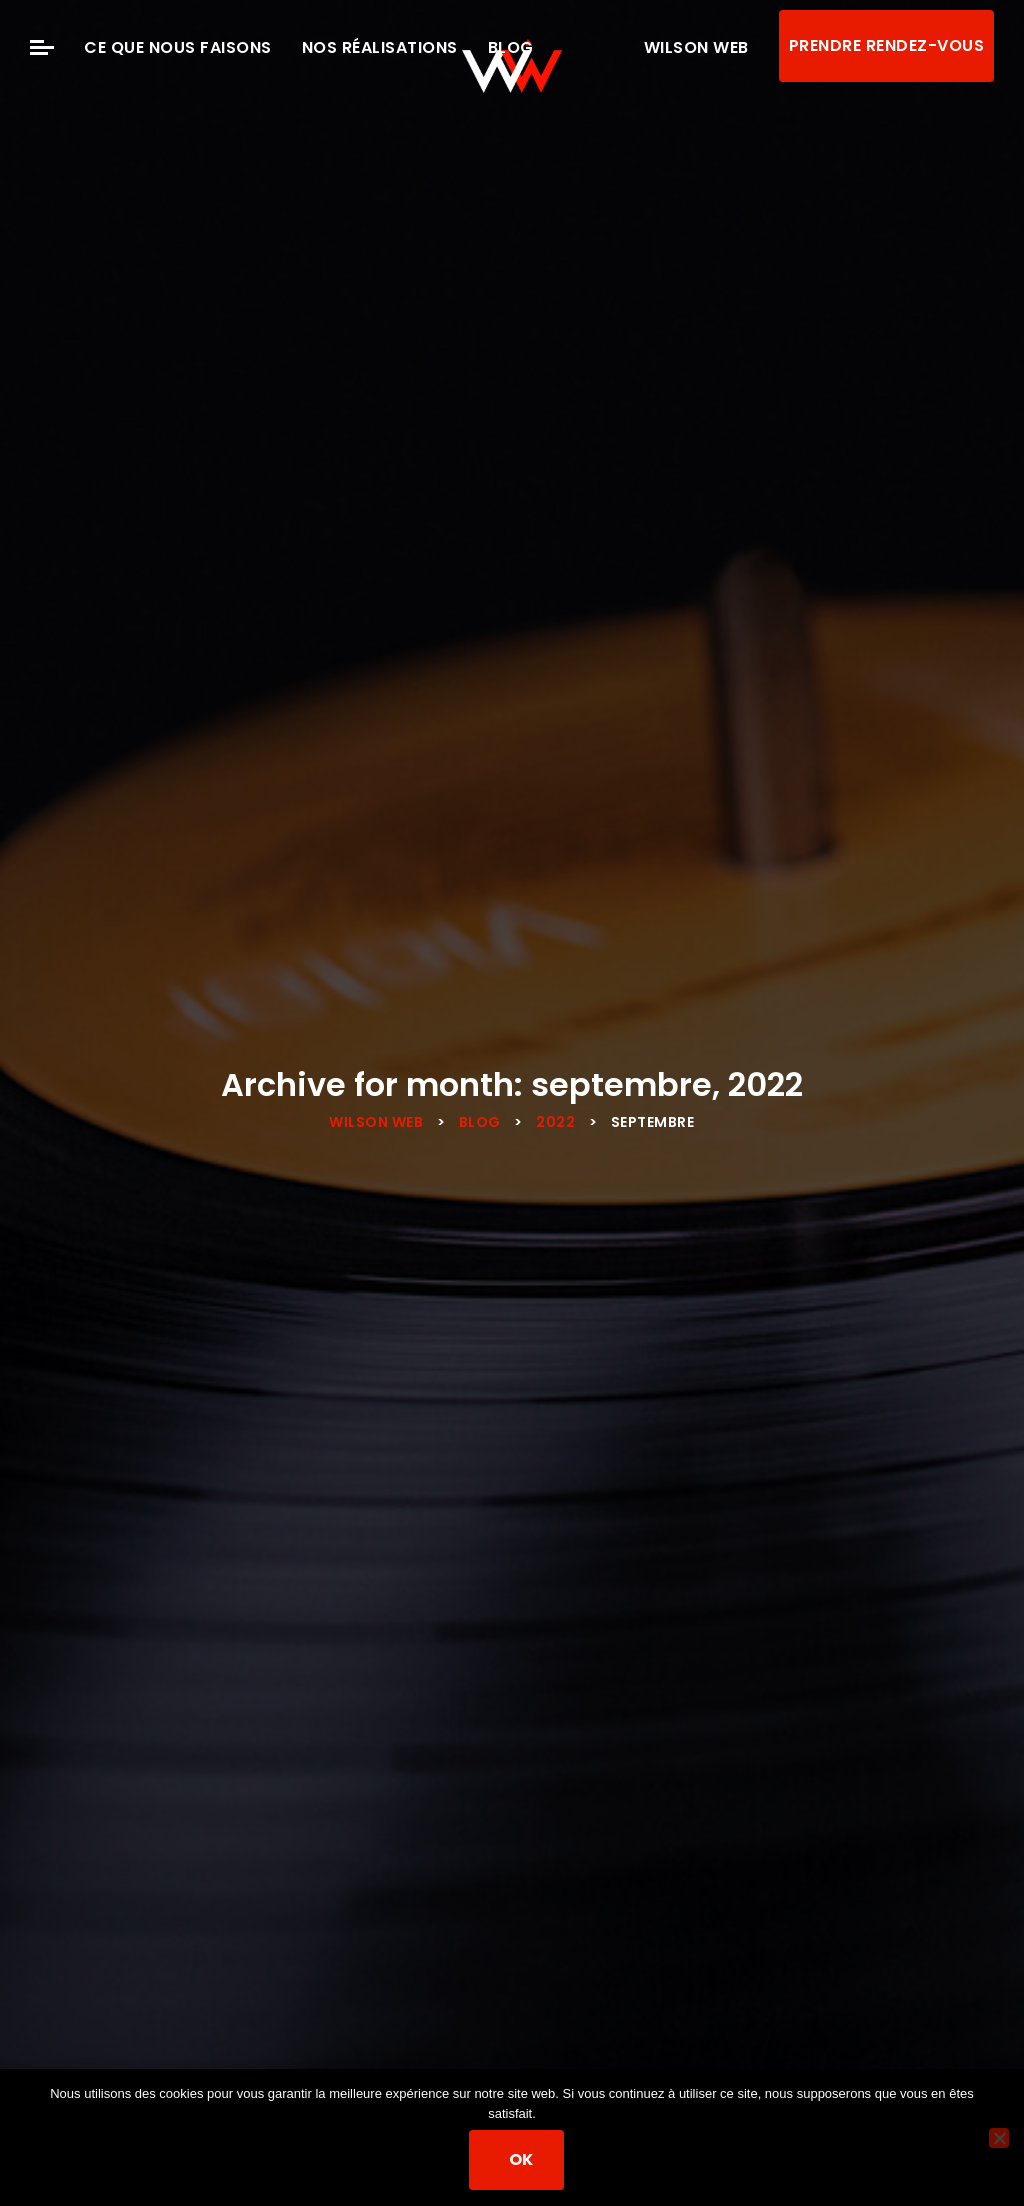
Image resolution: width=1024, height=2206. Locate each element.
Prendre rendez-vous (887, 45)
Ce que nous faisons (178, 47)
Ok (522, 2160)
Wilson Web (696, 47)
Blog (511, 47)
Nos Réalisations (380, 47)
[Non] (999, 2138)
